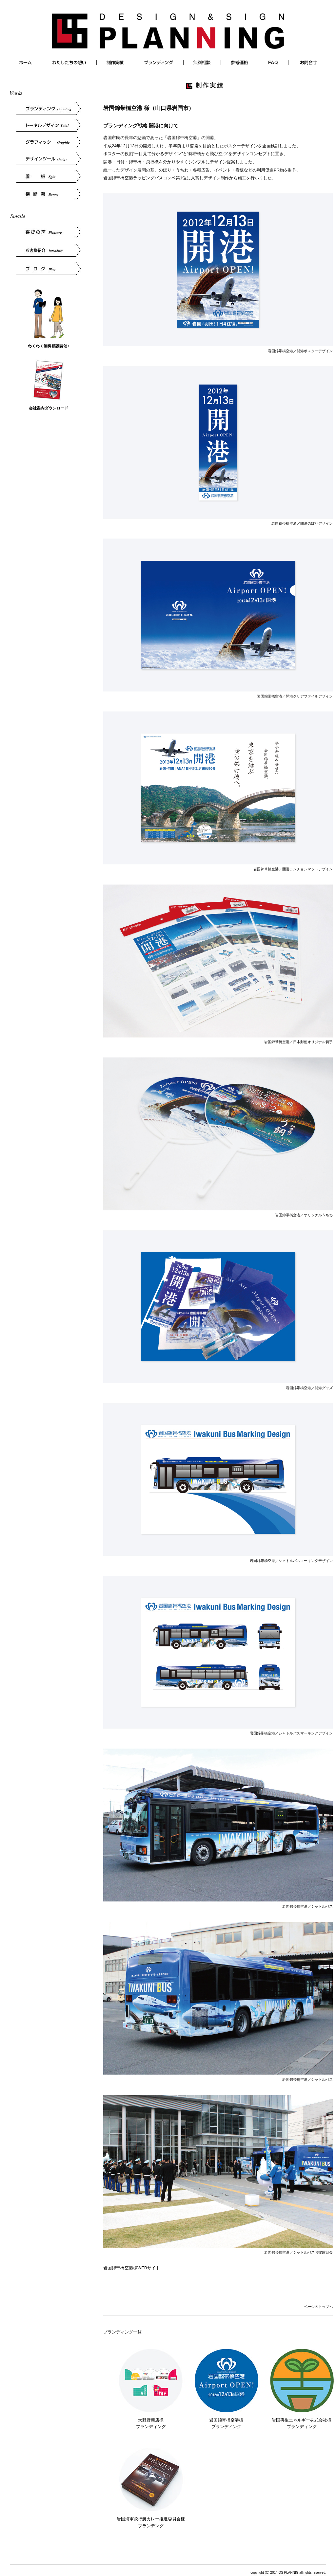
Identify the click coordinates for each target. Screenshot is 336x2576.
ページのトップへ (318, 2307)
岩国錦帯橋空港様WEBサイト (131, 2267)
